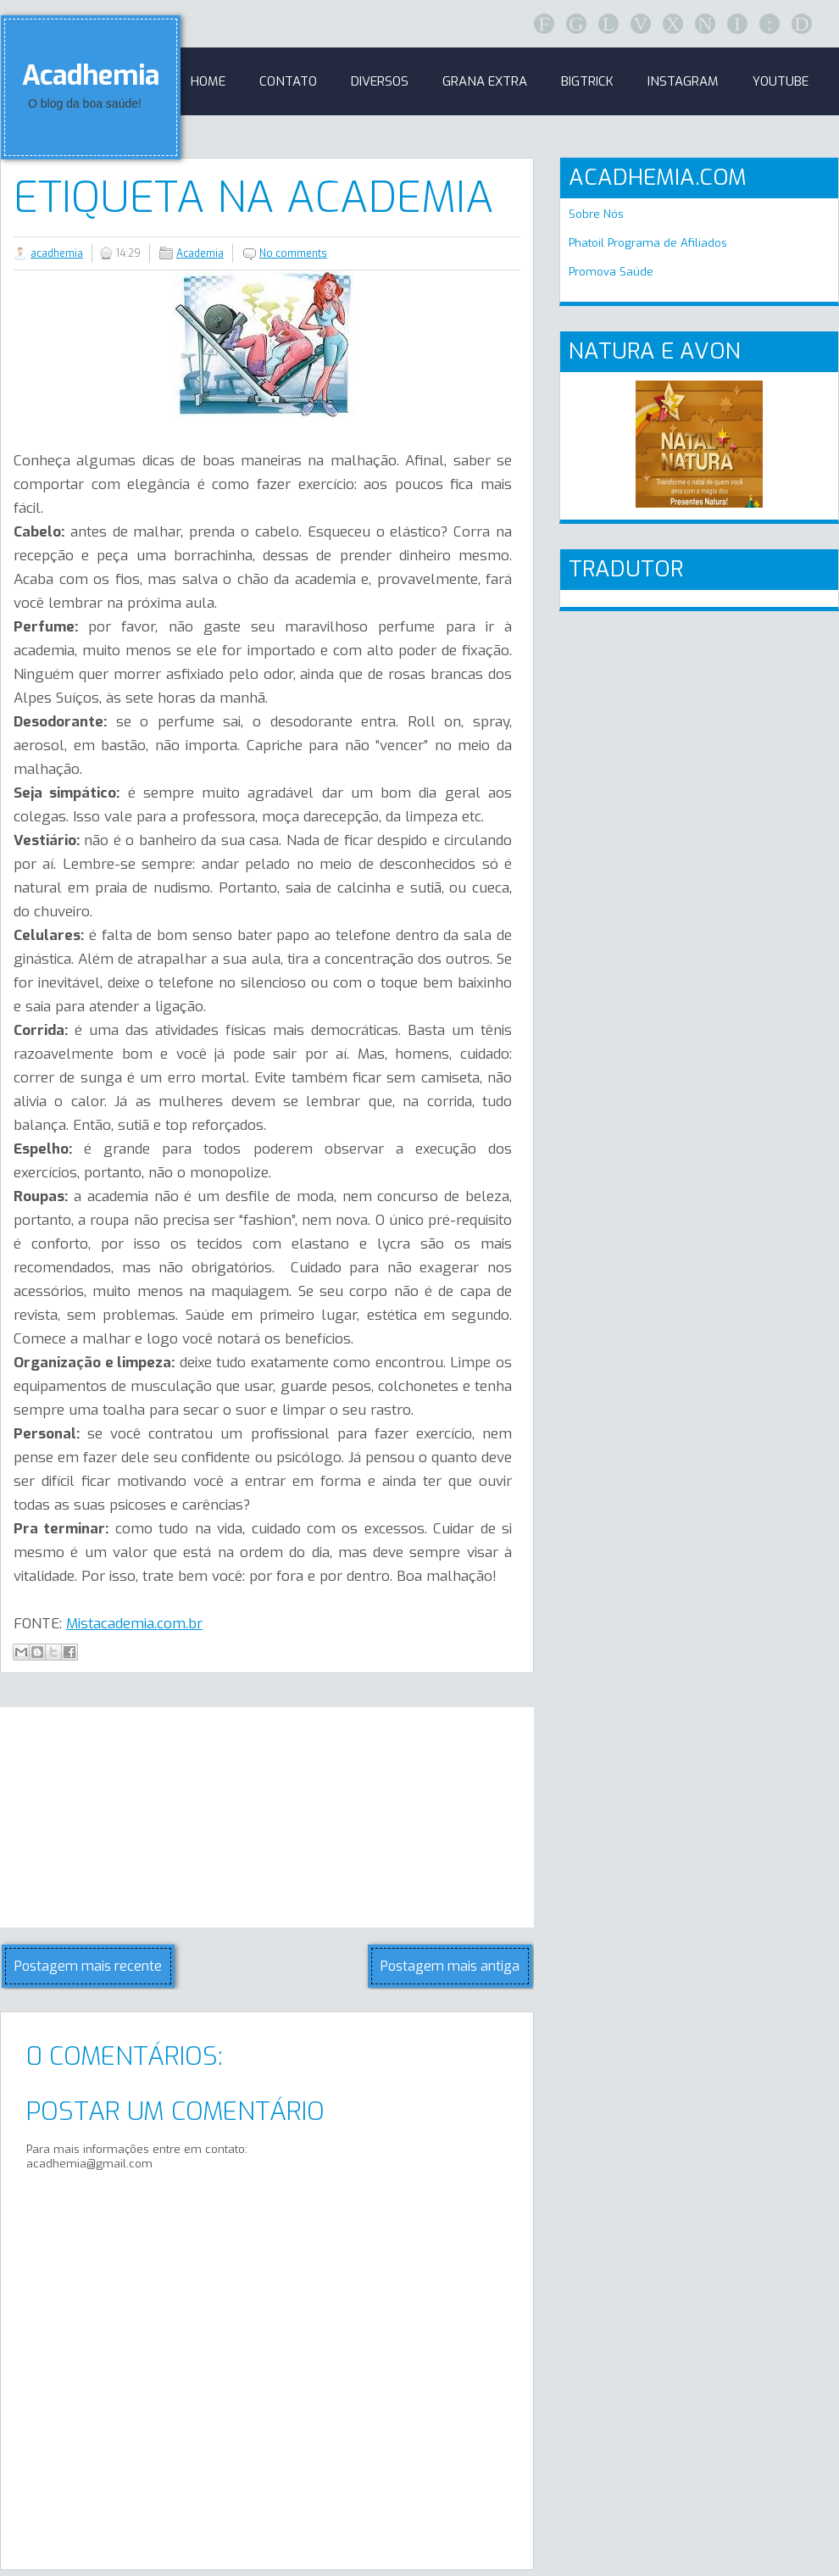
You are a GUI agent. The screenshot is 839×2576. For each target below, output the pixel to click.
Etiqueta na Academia (254, 197)
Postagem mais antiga (450, 1966)
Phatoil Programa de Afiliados (648, 243)
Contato (288, 81)
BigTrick (587, 81)
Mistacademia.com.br (134, 1623)
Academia (200, 253)
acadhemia (57, 253)
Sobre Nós (596, 214)
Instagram (683, 81)
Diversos (379, 81)
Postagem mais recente (88, 1966)
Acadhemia (90, 75)
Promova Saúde (611, 271)
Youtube (780, 81)
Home (208, 81)
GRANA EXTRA (484, 81)
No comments (293, 253)
